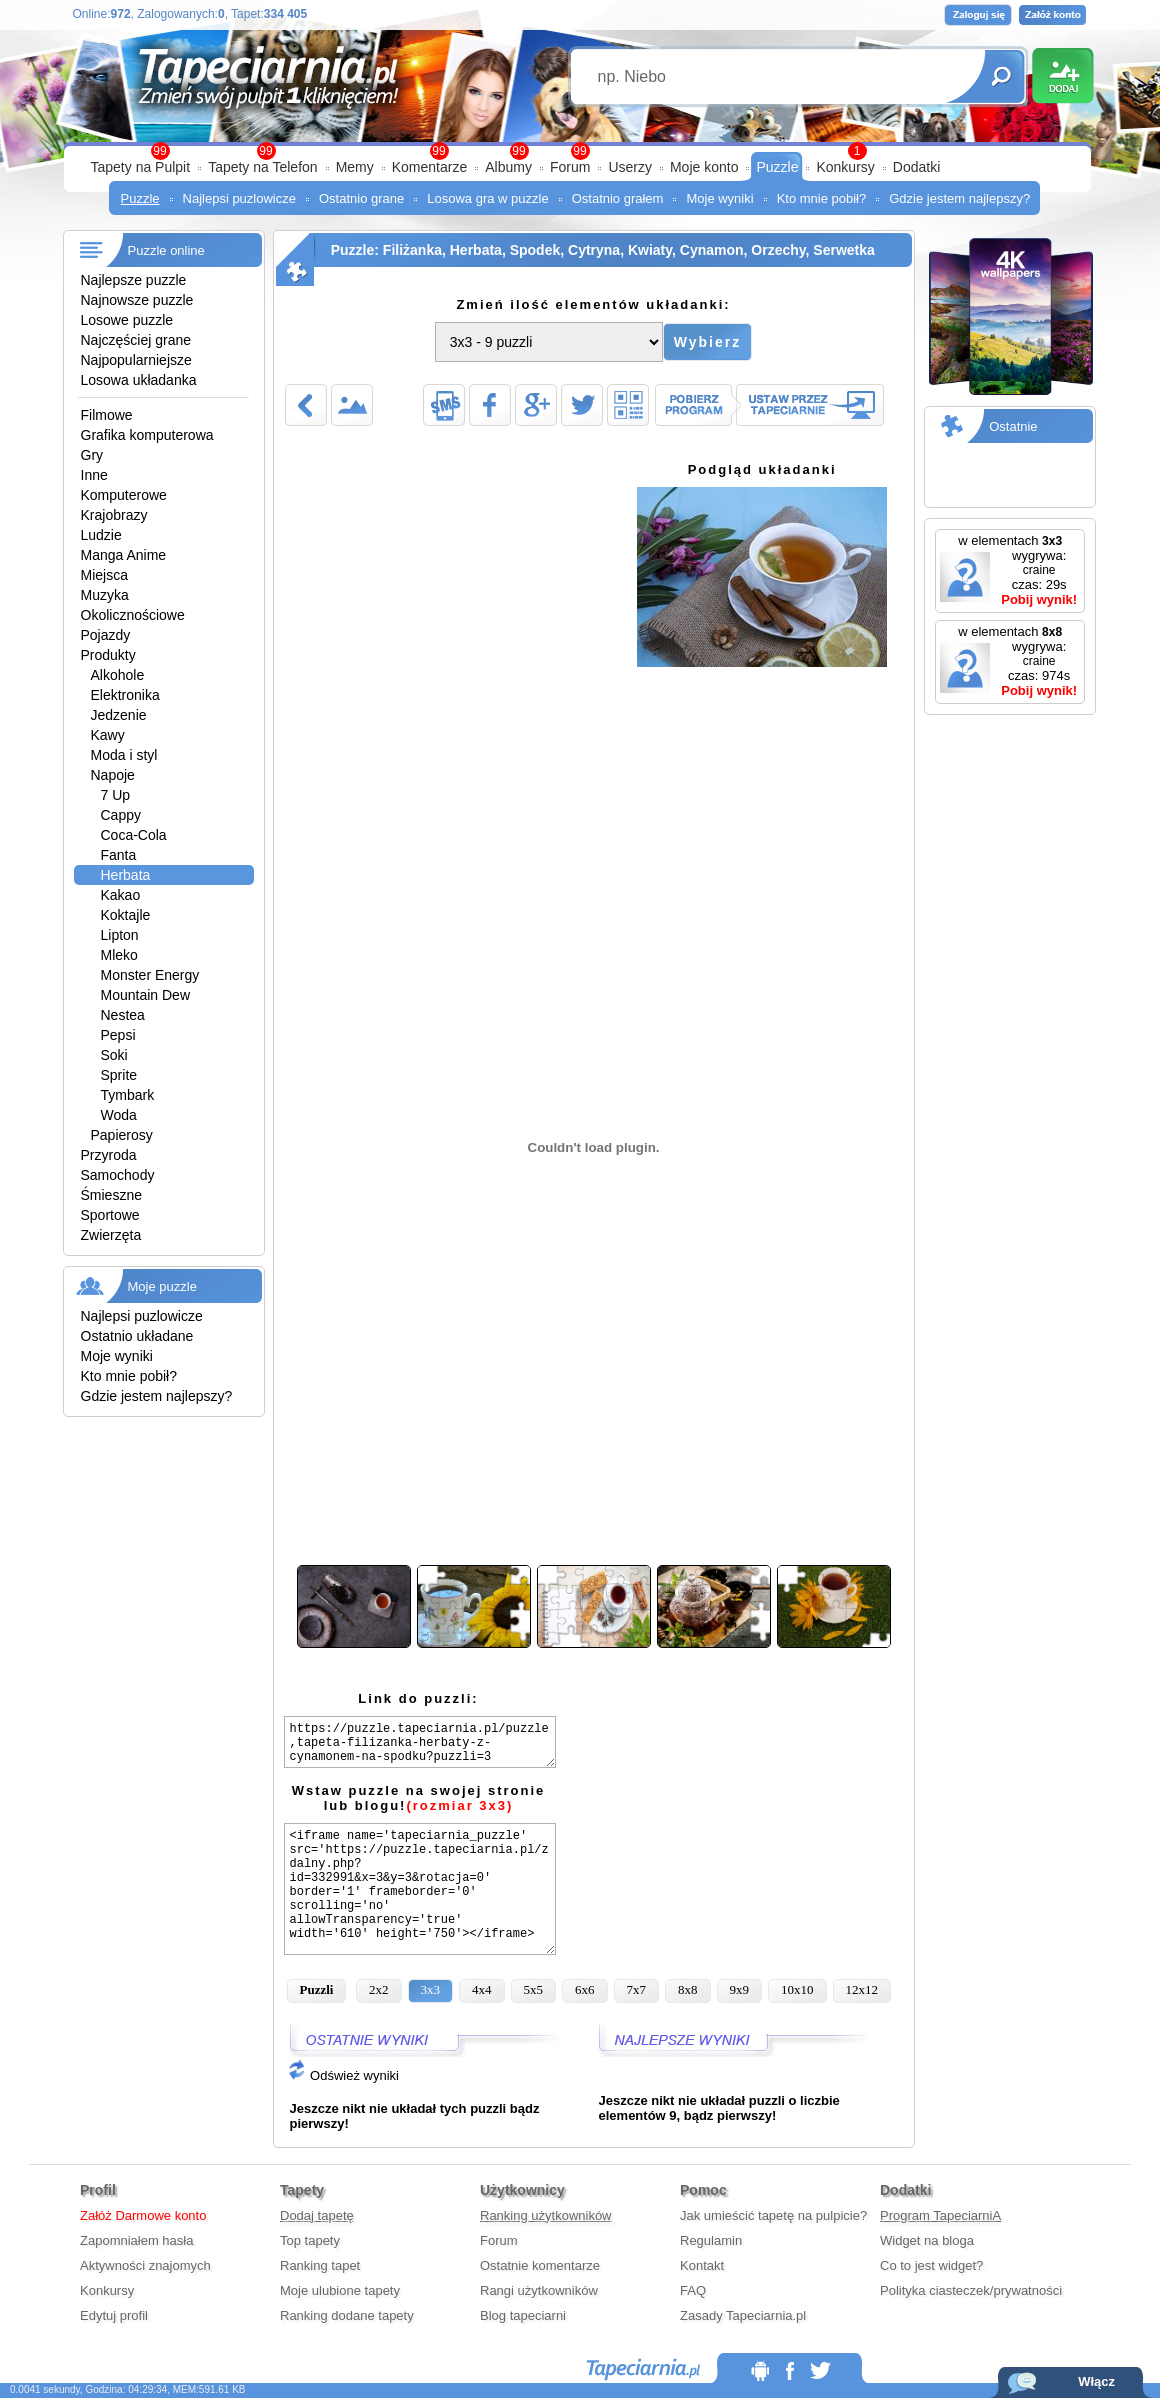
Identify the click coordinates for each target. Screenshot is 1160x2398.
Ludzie (101, 535)
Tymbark (128, 1095)
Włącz (1096, 2381)
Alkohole (118, 675)
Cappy (121, 815)
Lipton (120, 935)
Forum (570, 167)
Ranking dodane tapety (347, 2315)
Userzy (630, 167)
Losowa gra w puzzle (487, 198)
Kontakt (702, 2265)
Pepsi (118, 1035)
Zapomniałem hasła (136, 2240)
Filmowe (107, 415)
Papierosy (122, 1135)
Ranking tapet (320, 2265)
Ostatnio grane (361, 198)
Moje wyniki (719, 198)
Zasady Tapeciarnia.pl (743, 2315)
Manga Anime (124, 555)
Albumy (508, 167)
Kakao (121, 895)
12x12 (862, 1989)
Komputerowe (124, 495)
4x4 (482, 1989)
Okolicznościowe (133, 615)
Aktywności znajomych (145, 2265)
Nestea (123, 1015)
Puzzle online (166, 250)
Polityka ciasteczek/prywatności (971, 2290)
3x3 (431, 1989)
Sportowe (110, 1215)
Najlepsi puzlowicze (239, 198)
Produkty (108, 655)
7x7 (637, 1989)
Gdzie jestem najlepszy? (959, 198)
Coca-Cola (134, 835)
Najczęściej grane (136, 340)
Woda (119, 1115)
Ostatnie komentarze (540, 2265)
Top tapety (310, 2240)
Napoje (113, 775)
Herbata (126, 875)
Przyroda (109, 1155)
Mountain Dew (146, 995)
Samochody (118, 1175)
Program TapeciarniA (940, 2215)
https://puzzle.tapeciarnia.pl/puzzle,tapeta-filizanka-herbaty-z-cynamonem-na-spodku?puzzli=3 (420, 1742)
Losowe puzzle (127, 320)
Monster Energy (150, 975)
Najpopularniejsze (136, 360)
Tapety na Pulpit (141, 167)
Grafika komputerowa (147, 435)
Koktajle (126, 915)
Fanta (119, 855)
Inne (94, 475)
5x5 (534, 1989)
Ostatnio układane (137, 1336)
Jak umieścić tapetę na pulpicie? (773, 2215)
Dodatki (916, 167)
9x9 (740, 1989)
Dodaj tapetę (317, 2215)
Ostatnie (1013, 426)
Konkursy (845, 167)
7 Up (116, 795)
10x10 (797, 1989)
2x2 (379, 1989)
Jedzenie (119, 715)
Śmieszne (111, 1195)
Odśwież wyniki (343, 2075)
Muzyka (105, 595)
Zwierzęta (111, 1235)
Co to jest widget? (931, 2265)
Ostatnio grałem (618, 198)
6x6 (585, 1989)
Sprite (119, 1075)
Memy (355, 167)
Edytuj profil (114, 2315)
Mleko (119, 955)
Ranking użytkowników (546, 2215)
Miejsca (104, 575)
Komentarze (429, 167)
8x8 (688, 1989)
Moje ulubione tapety (340, 2290)
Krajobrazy (114, 515)
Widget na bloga (927, 2240)
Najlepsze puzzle (134, 280)
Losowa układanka (139, 380)
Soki (114, 1055)
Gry (92, 455)
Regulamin (711, 2240)
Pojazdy (106, 635)
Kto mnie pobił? (822, 198)
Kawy (108, 735)
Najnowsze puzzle (137, 300)
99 (579, 151)
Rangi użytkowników (539, 2290)
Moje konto (704, 167)
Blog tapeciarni (523, 2315)
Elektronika (125, 695)
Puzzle (777, 167)
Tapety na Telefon (263, 167)
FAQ (693, 2290)
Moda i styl (124, 755)
